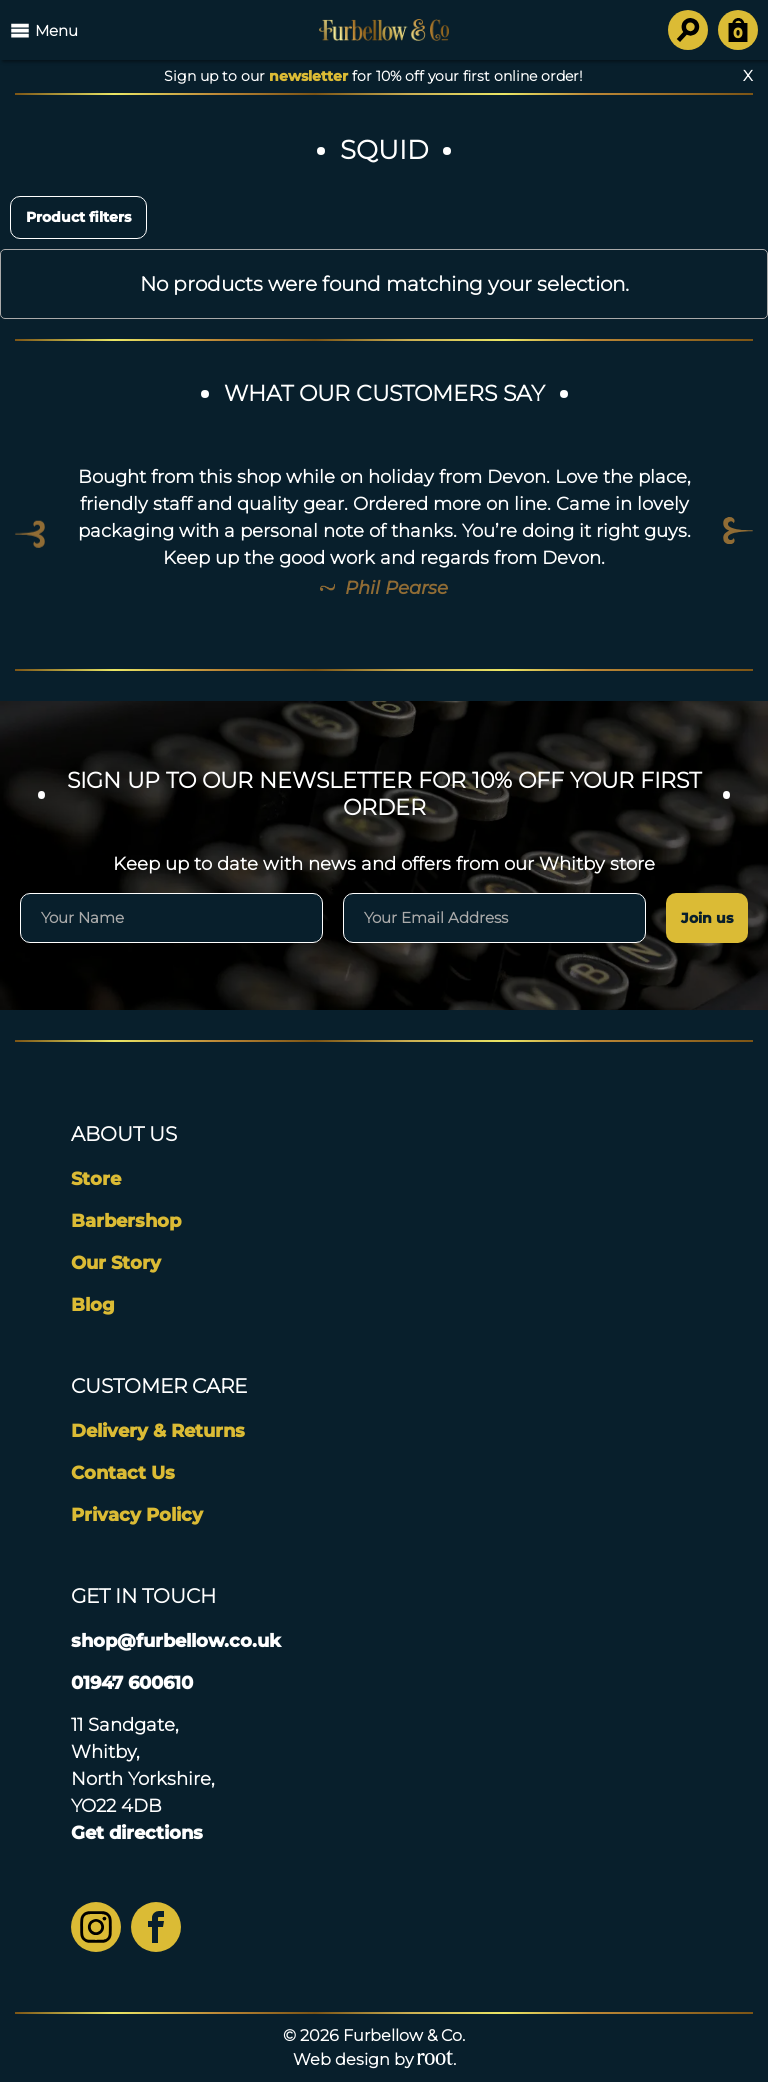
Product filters (78, 217)
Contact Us (123, 1473)
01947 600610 (132, 1683)
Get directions (137, 1833)
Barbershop (126, 1221)
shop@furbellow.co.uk (176, 1641)
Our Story (116, 1263)
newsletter (308, 76)
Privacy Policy (137, 1515)
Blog (93, 1305)
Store (96, 1179)
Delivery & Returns (158, 1431)
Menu (44, 30)
